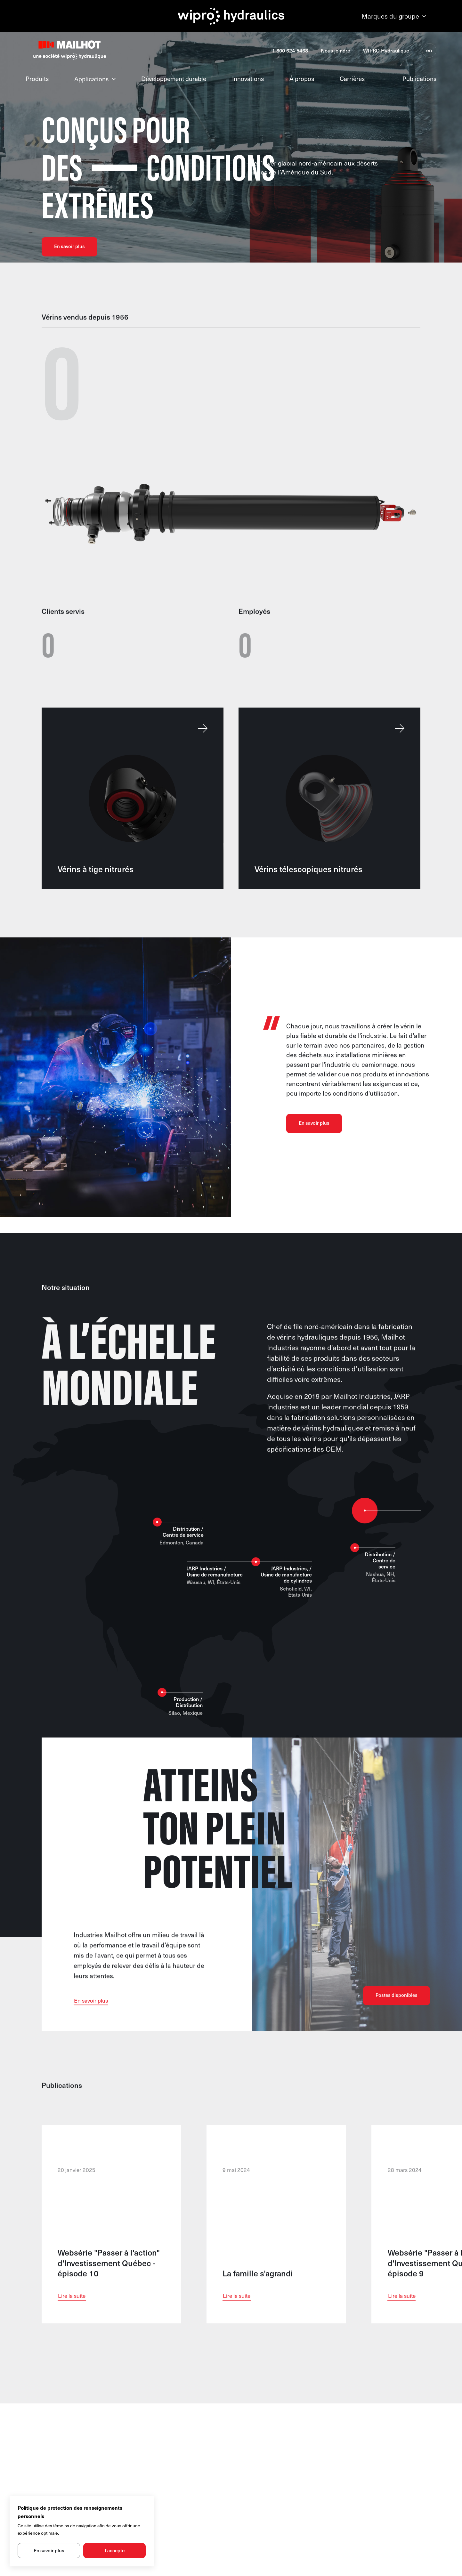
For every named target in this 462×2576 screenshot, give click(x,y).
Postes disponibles (396, 2008)
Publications (419, 79)
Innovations (248, 79)
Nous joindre (335, 50)
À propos (301, 79)
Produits (37, 79)
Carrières (352, 79)
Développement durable (173, 79)
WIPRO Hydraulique (386, 50)
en (429, 50)
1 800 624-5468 (290, 50)
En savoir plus (69, 246)
